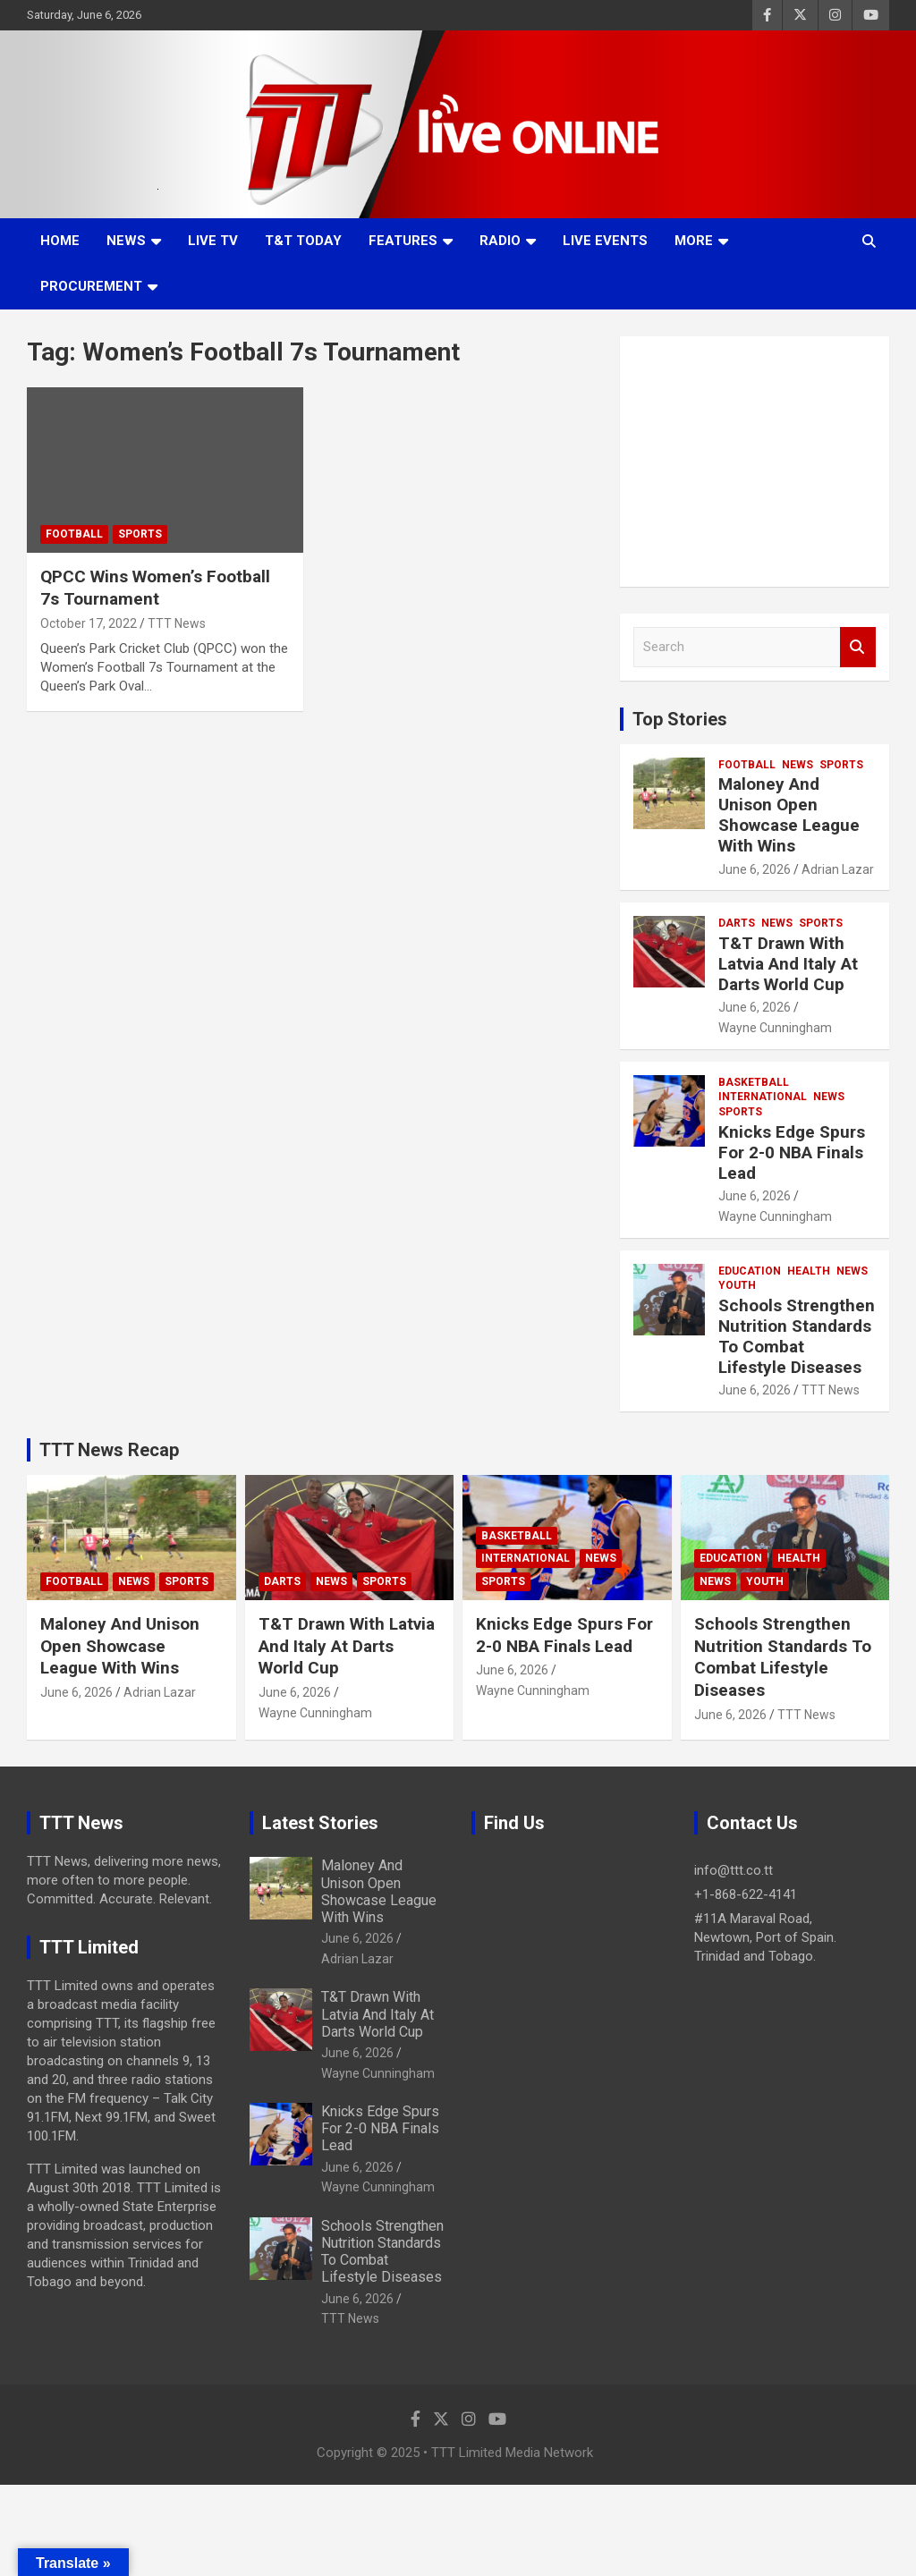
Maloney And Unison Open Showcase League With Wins (789, 814)
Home (60, 241)
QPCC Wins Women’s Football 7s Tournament (155, 587)
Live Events (605, 241)
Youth (737, 1285)
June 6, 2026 (754, 869)
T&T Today (303, 241)
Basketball (753, 1082)
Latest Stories (320, 1823)
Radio (500, 241)
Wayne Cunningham (775, 1028)
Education (749, 1271)
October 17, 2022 (88, 623)
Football (74, 534)
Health (808, 1271)
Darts (736, 923)
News (126, 241)
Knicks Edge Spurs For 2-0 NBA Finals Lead (791, 1152)
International (762, 1096)
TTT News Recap (109, 1450)
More (693, 241)
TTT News (177, 623)
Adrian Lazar (838, 869)
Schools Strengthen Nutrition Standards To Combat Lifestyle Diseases (796, 1336)
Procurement (91, 286)
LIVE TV (213, 241)
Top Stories (679, 719)
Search (858, 647)
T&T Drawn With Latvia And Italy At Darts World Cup (788, 964)
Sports (140, 534)
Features (403, 241)
